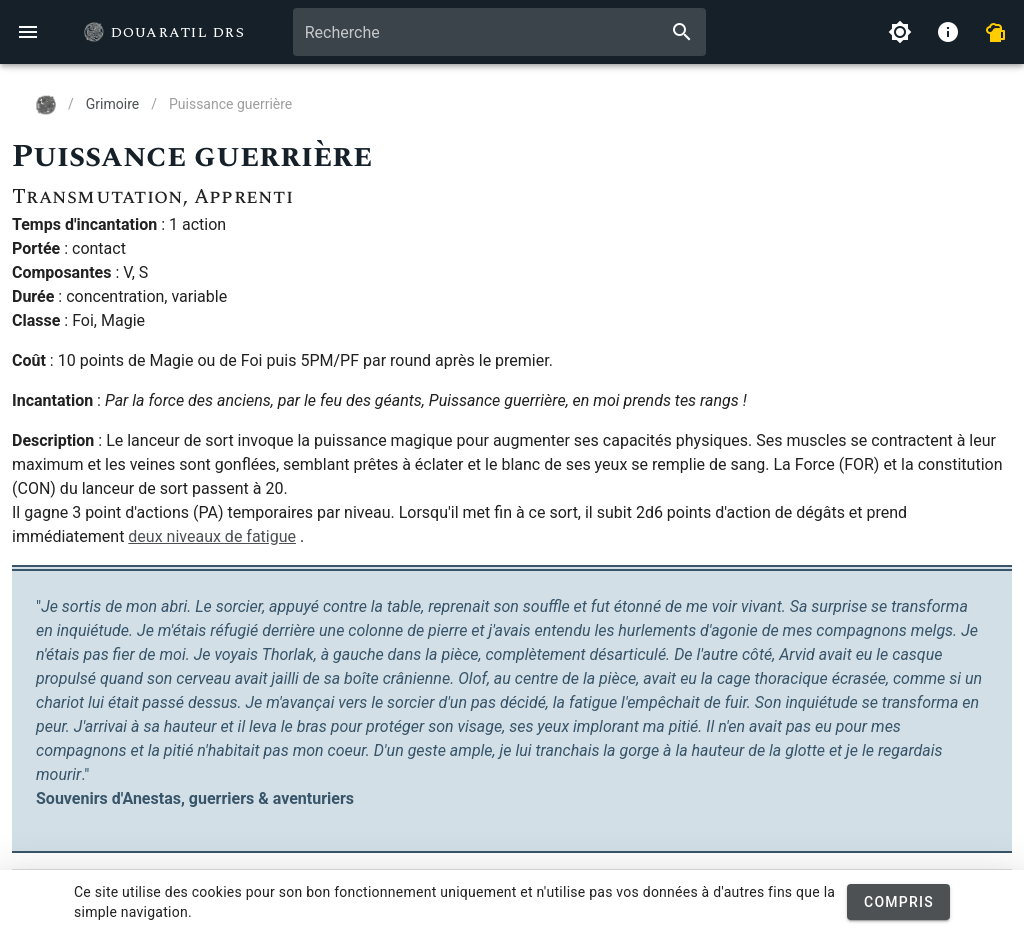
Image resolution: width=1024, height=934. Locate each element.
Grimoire (112, 104)
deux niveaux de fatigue (212, 536)
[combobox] (499, 32)
